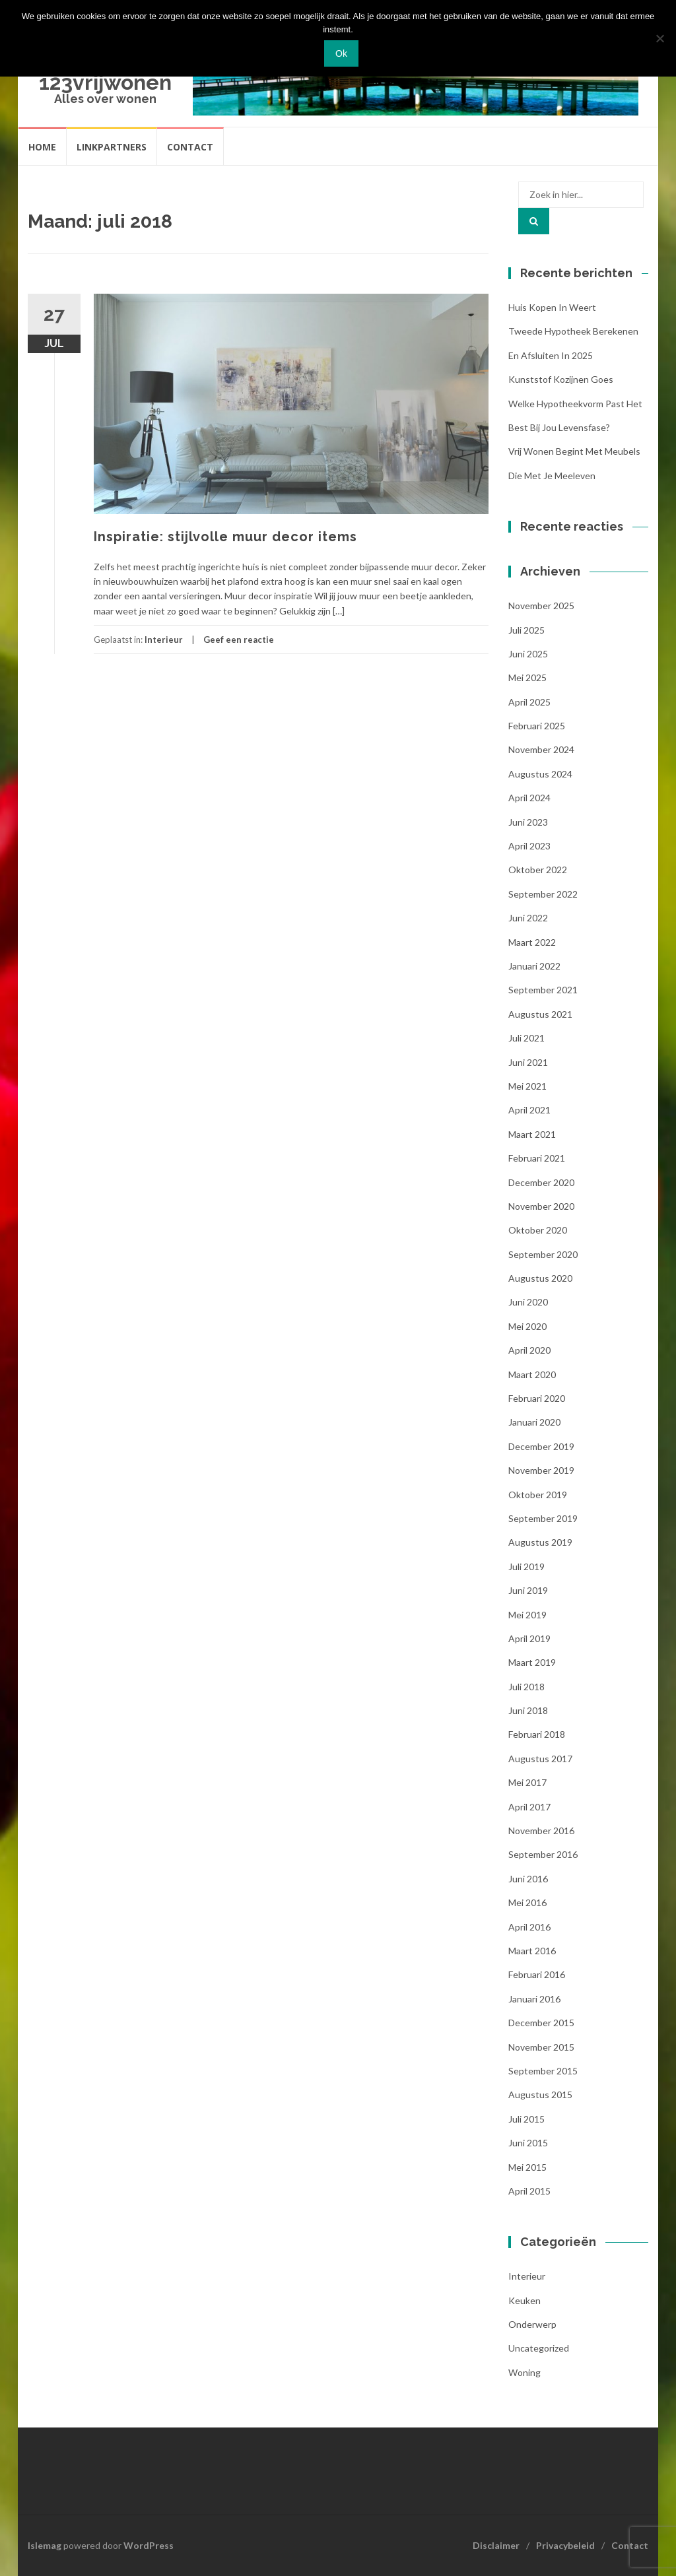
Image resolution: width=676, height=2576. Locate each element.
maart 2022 (532, 942)
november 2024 (541, 749)
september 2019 (543, 1518)
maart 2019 (532, 1662)
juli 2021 (526, 1037)
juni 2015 (528, 2142)
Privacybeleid (565, 2545)
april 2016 (529, 1926)
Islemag (44, 2545)
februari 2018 (536, 1734)
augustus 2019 (540, 1542)
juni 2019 (528, 1590)
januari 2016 (534, 1998)
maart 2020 (532, 1374)
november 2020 (541, 1206)
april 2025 (529, 702)
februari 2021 (536, 1158)
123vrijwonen (105, 82)
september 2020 (543, 1254)
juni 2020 (528, 1301)
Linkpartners (112, 147)
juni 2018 (528, 1710)
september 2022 (543, 894)
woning (524, 2372)
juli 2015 (526, 2119)
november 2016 (541, 1830)
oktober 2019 (537, 1494)
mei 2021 (527, 1086)
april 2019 (529, 1638)
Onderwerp (532, 2324)
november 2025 (541, 605)
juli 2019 (526, 1566)
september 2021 (543, 989)
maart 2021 (532, 1134)
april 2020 (529, 1350)
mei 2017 (527, 1782)
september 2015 (543, 2070)
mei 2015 (527, 2167)
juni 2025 (528, 653)
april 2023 (529, 845)
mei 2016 (527, 1902)
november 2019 (541, 1470)
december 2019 (541, 1446)
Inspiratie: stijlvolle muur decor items (225, 537)
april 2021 (529, 1109)
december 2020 (541, 1182)
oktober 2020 (537, 1230)
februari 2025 (536, 725)
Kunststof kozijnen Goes (560, 379)
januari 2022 (534, 966)
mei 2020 (527, 1326)
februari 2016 (536, 1974)
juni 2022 (528, 917)
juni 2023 (528, 822)
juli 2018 (526, 1686)
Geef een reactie (238, 639)
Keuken (524, 2300)
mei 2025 (527, 677)
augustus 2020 (540, 1278)
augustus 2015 (540, 2094)
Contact (190, 147)
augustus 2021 (540, 1014)
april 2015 (529, 2190)
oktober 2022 (537, 869)
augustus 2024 (540, 773)
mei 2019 (527, 1614)
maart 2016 (532, 1950)
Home (42, 147)
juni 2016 (528, 1878)
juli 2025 (526, 630)
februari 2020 (536, 1398)
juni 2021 (528, 1062)
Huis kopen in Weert (552, 307)
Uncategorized (538, 2348)
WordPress (148, 2545)
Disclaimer (496, 2545)
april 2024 (529, 797)
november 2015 (541, 2047)
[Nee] (659, 38)
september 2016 (543, 1854)
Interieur (164, 639)
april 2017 (529, 1806)
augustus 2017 (540, 1758)
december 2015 (541, 2022)
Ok (341, 53)
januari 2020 (534, 1422)
